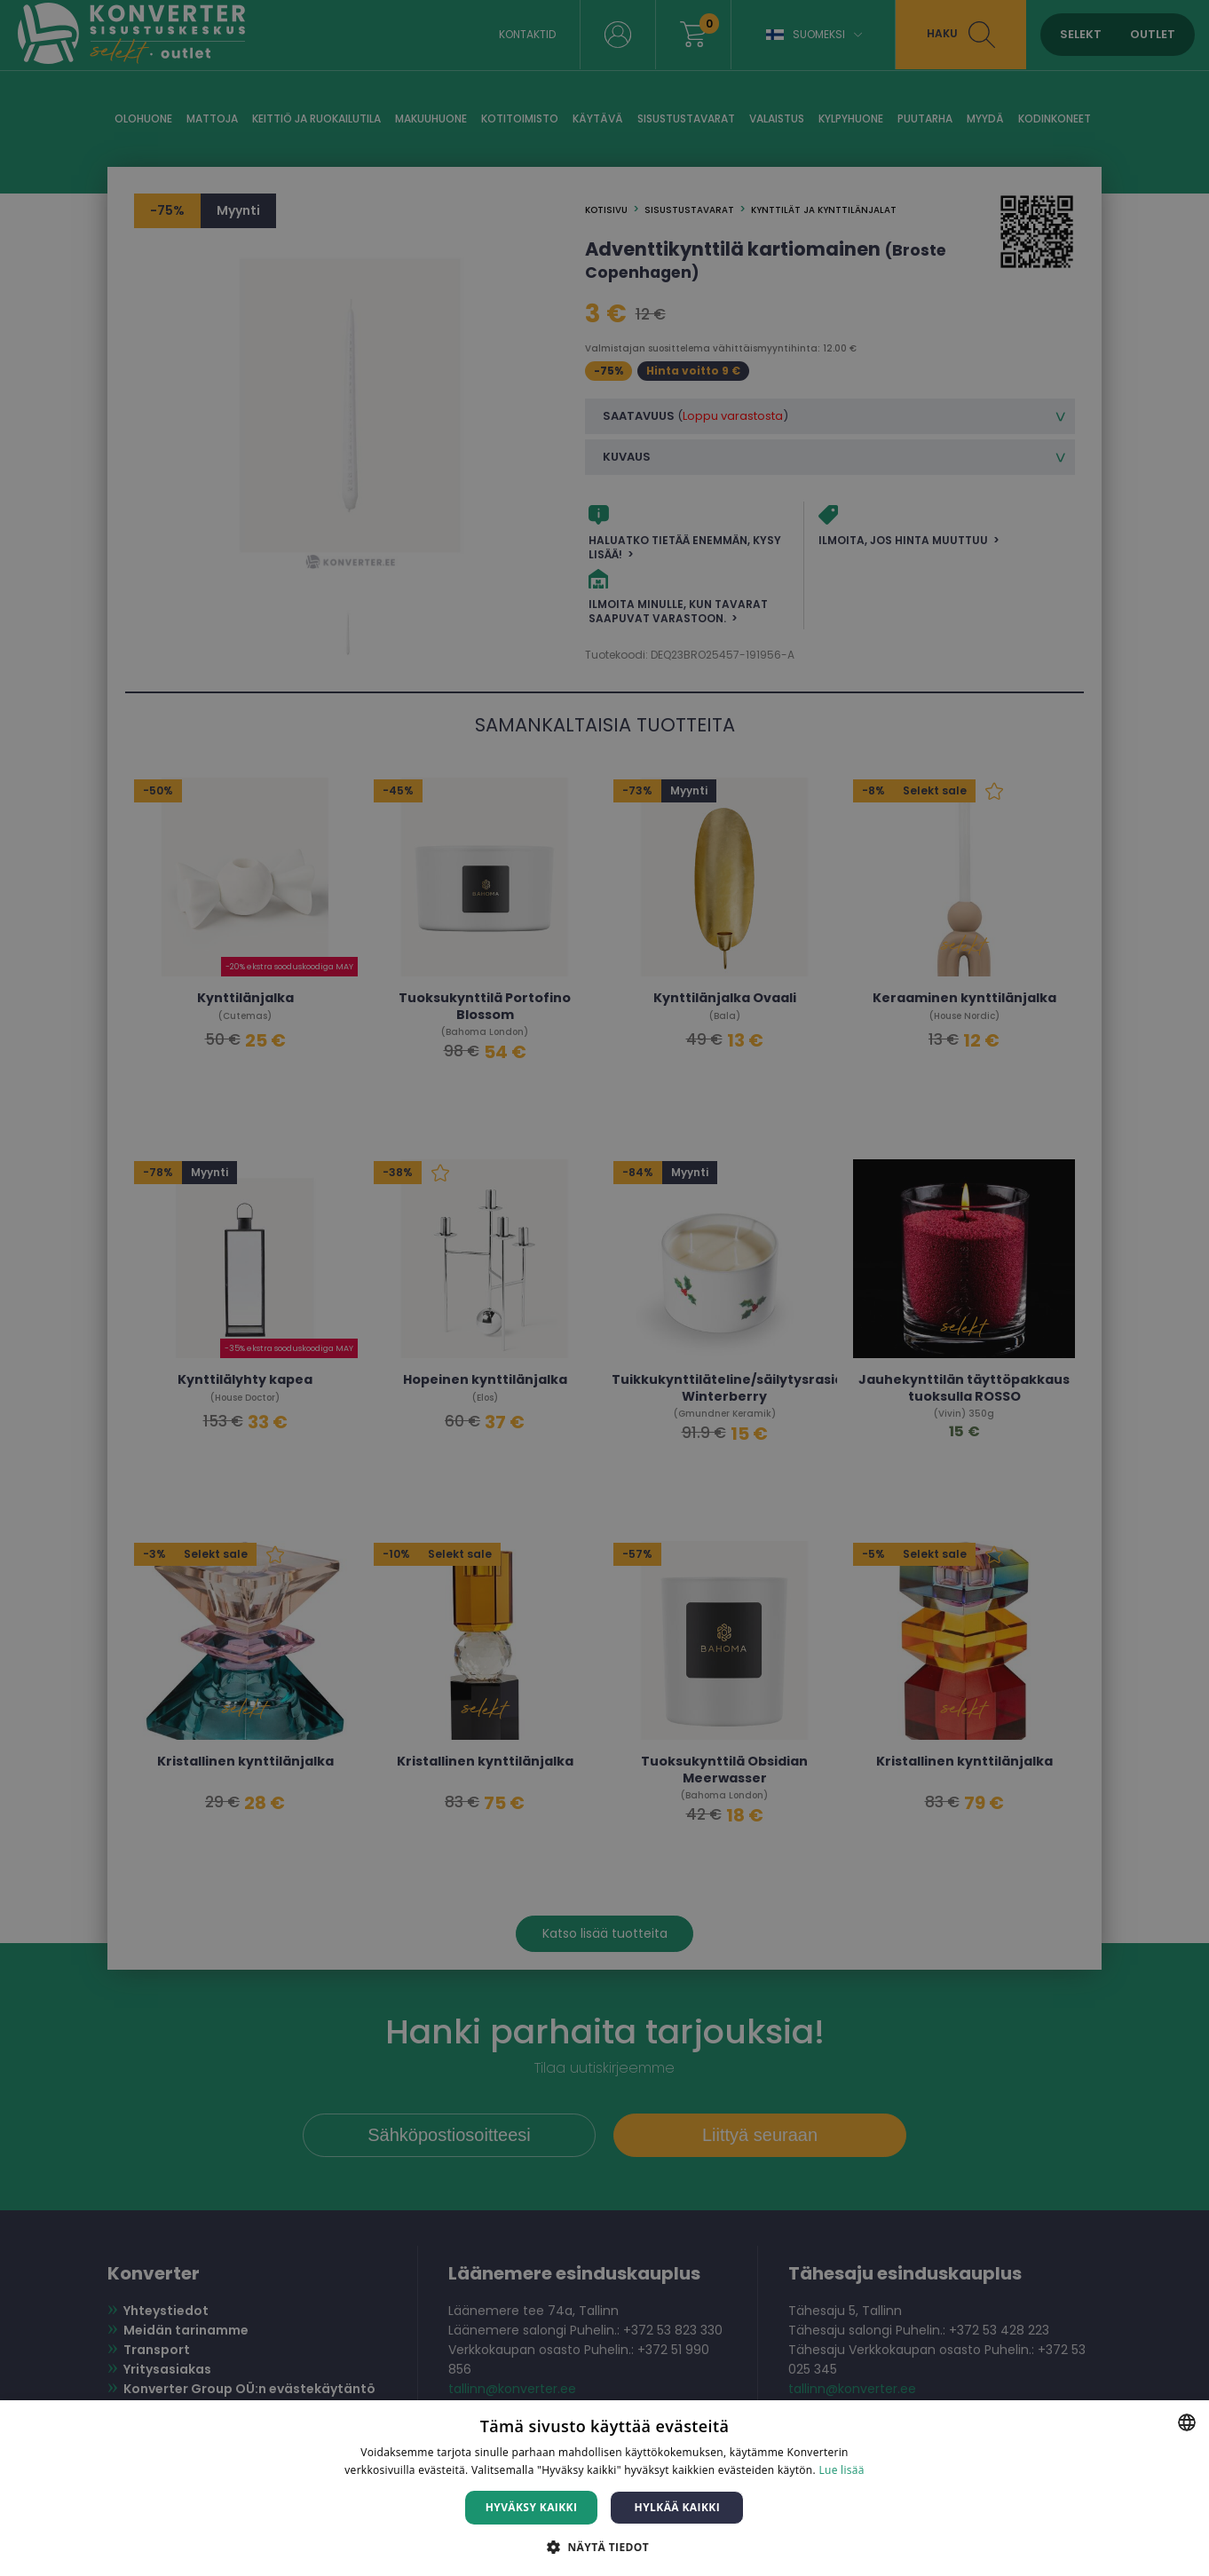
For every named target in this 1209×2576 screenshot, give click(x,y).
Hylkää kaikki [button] (677, 2507)
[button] (604, 2546)
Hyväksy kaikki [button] (532, 2507)
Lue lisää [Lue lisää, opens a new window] (841, 2469)
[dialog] (604, 1288)
